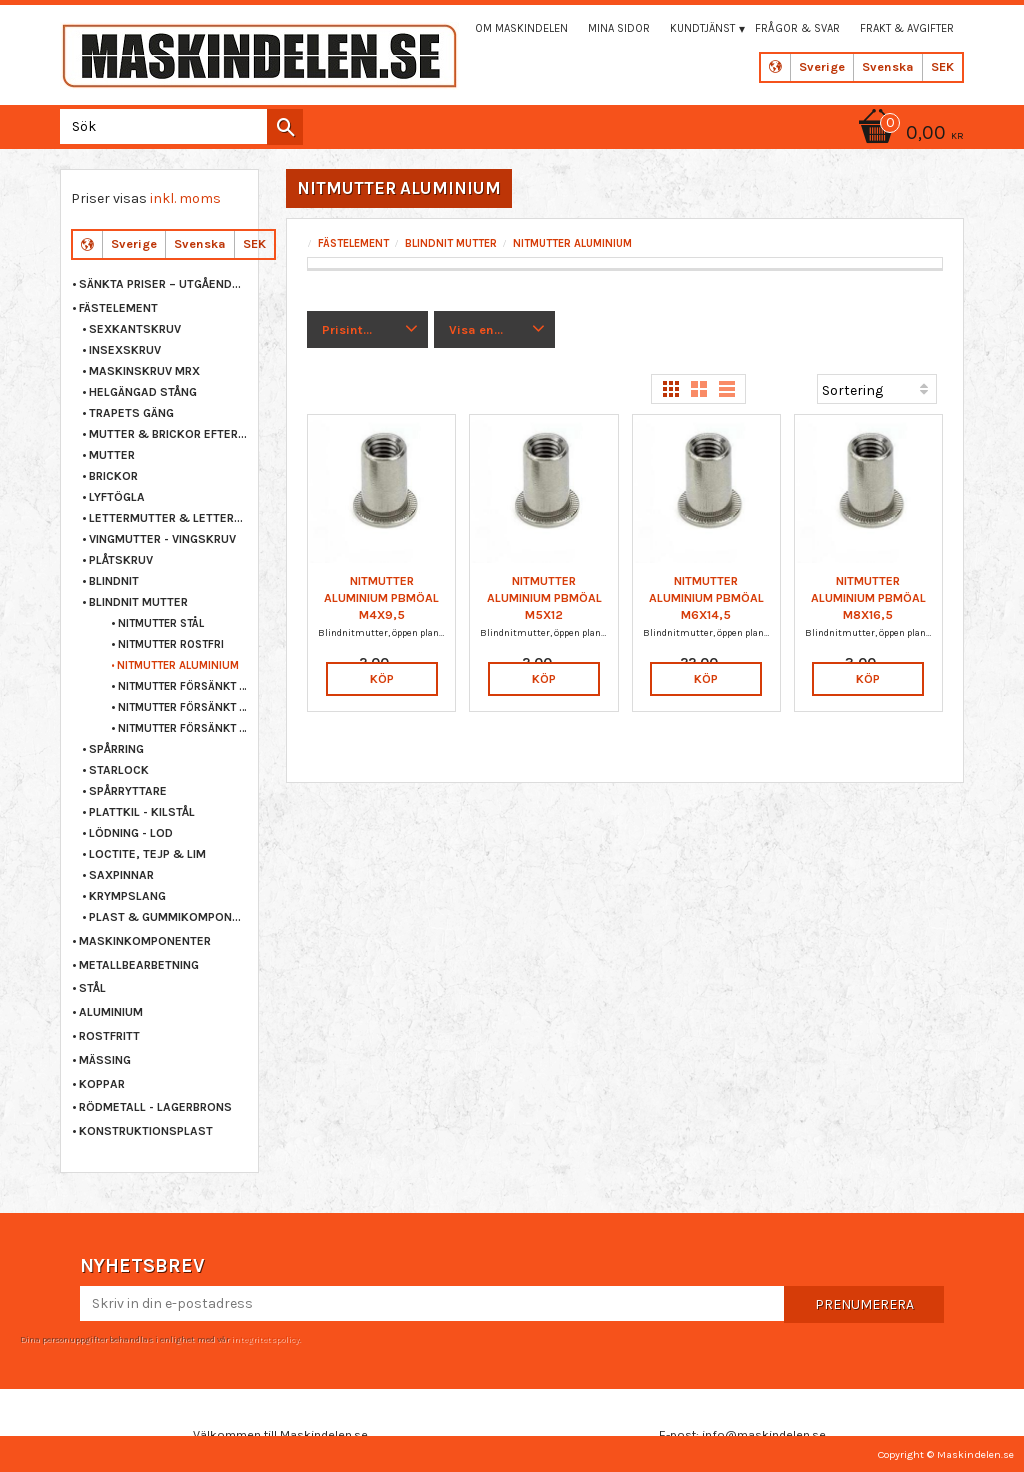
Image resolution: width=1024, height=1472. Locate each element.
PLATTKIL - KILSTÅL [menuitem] (142, 812)
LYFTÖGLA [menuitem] (117, 497)
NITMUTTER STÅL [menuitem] (161, 623)
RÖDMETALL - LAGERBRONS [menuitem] (155, 1107)
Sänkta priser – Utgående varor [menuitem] (163, 284)
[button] (367, 330)
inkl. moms (185, 198)
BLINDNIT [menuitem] (114, 581)
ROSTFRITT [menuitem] (109, 1036)
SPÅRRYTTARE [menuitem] (128, 791)
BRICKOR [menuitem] (113, 476)
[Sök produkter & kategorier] (177, 126)
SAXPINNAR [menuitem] (121, 875)
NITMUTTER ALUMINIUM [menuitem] (178, 665)
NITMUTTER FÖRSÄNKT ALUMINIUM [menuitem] (183, 728)
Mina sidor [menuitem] (619, 28)
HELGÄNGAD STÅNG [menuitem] (143, 392)
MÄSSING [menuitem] (105, 1060)
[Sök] (285, 127)
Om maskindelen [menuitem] (521, 28)
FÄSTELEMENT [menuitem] (118, 308)
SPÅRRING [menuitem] (116, 749)
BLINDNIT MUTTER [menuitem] (138, 602)
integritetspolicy (265, 1339)
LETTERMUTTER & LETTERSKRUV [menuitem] (168, 518)
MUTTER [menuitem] (112, 455)
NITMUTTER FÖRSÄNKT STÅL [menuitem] (183, 686)
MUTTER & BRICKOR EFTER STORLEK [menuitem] (168, 434)
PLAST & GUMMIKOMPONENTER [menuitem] (168, 917)
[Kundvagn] (908, 134)
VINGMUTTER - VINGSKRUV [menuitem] (162, 539)
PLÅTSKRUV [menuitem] (121, 560)
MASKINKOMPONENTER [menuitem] (145, 941)
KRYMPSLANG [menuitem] (127, 896)
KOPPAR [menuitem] (102, 1084)
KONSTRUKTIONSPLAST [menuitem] (146, 1131)
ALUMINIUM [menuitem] (111, 1012)
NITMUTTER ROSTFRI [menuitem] (171, 644)
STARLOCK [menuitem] (119, 770)
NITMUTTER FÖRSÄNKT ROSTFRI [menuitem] (183, 707)
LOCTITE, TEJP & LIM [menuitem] (147, 854)
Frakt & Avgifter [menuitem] (907, 28)
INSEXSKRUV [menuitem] (125, 350)
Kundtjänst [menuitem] (702, 28)
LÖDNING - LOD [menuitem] (131, 833)
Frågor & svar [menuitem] (797, 28)
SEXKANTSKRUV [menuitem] (135, 329)
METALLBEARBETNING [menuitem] (139, 965)
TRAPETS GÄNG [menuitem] (131, 413)
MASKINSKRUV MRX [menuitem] (144, 371)
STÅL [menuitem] (92, 988)
